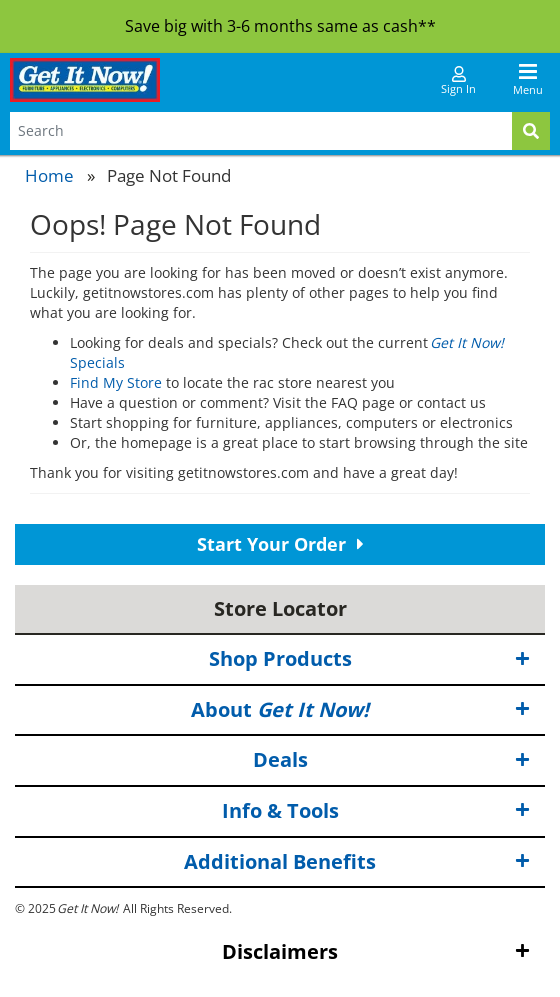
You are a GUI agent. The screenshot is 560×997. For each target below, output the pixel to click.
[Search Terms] (261, 131)
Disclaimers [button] (376, 952)
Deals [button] (392, 760)
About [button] (360, 710)
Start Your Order (280, 544)
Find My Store (116, 382)
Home (49, 175)
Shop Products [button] (370, 659)
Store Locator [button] (280, 608)
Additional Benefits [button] (357, 861)
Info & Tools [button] (376, 811)
